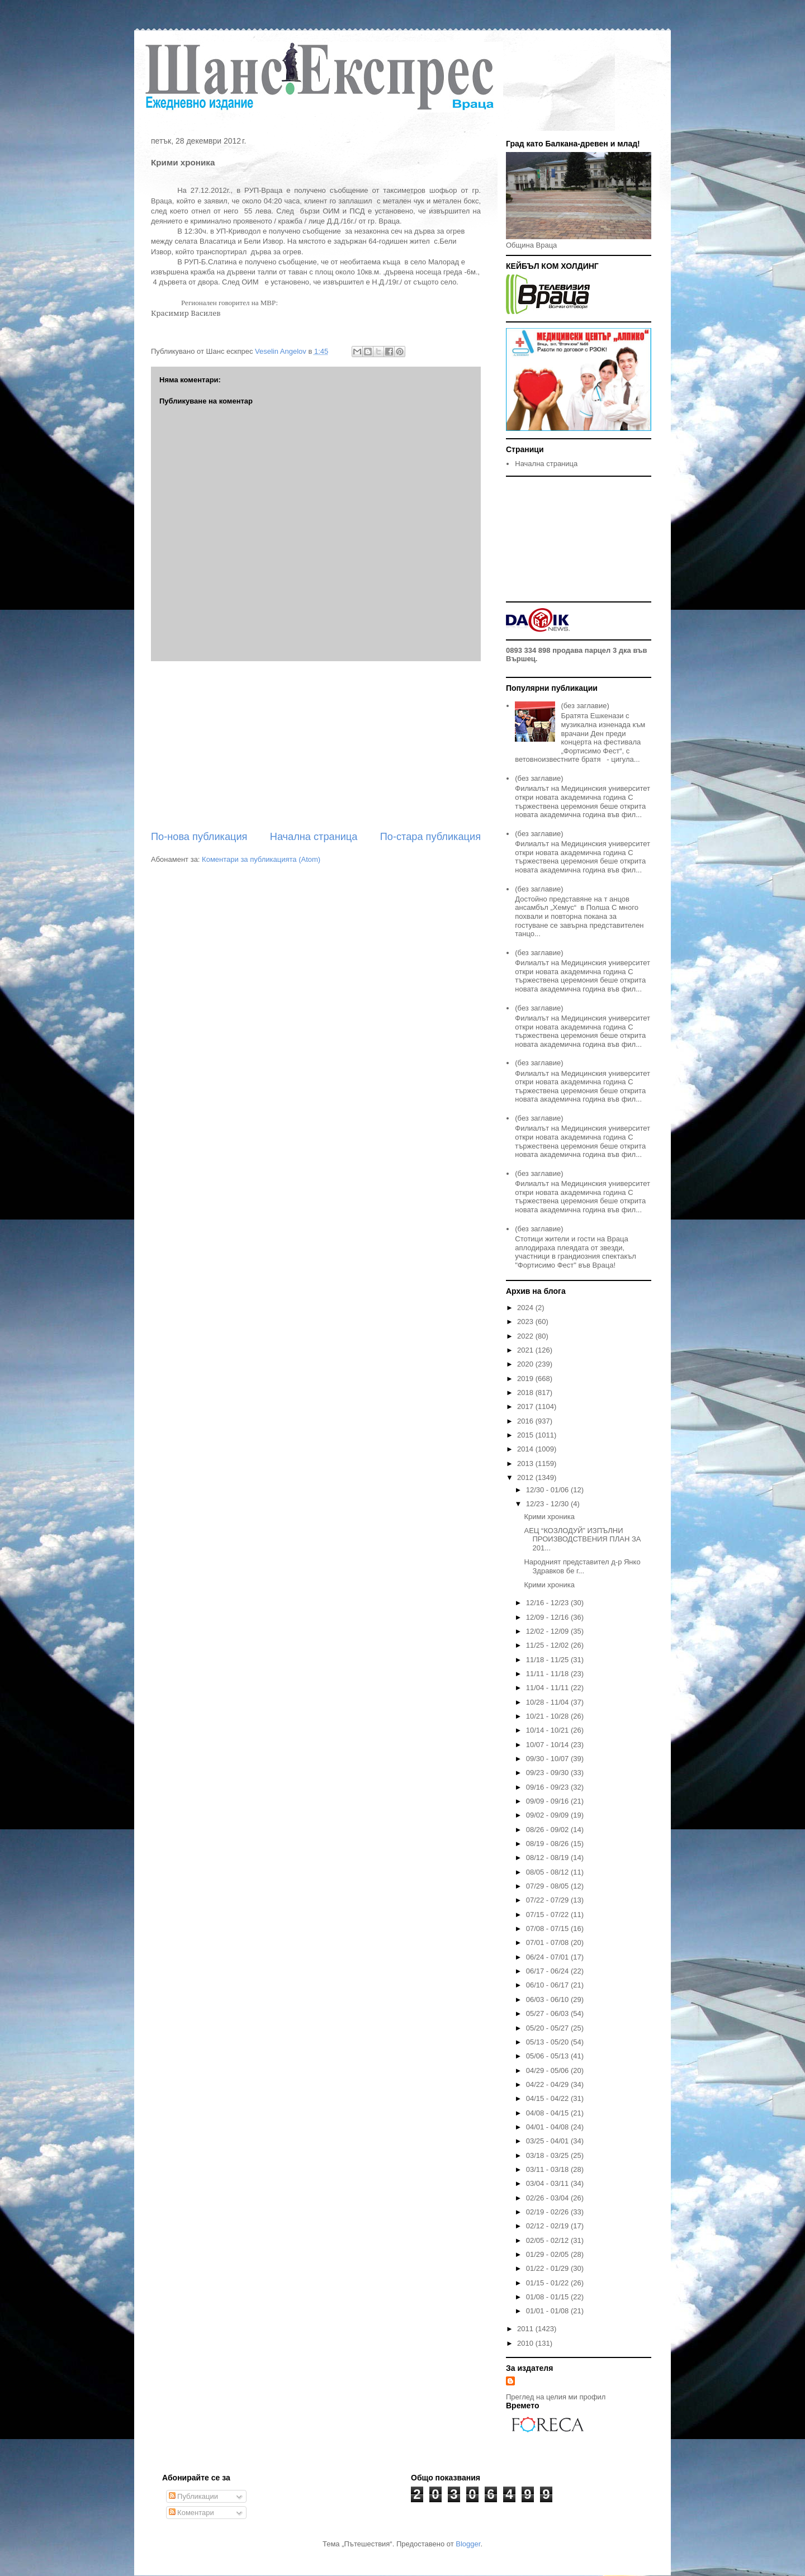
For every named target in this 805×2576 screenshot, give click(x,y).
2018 (526, 1392)
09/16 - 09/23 (548, 1787)
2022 (526, 1336)
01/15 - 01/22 (548, 2283)
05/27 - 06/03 (548, 2013)
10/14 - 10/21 (548, 1730)
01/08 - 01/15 (548, 2297)
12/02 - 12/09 (548, 1631)
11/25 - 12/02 (548, 1645)
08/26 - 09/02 (548, 1829)
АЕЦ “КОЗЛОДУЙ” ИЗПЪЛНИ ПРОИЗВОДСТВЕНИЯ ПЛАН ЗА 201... (582, 1539)
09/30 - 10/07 (548, 1758)
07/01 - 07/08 (548, 1942)
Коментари (191, 2512)
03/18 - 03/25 (548, 2155)
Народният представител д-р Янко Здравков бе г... (582, 1566)
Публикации (193, 2496)
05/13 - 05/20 (548, 2042)
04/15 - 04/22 (548, 2098)
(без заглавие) (585, 705)
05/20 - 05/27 (548, 2028)
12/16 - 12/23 (548, 1602)
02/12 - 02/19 (548, 2226)
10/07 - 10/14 (548, 1744)
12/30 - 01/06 (548, 1490)
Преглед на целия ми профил (555, 2397)
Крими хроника (549, 1516)
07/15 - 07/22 (548, 1914)
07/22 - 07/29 (548, 1900)
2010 (526, 2343)
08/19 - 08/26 (548, 1843)
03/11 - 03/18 (548, 2169)
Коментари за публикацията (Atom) (261, 859)
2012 (526, 1477)
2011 (526, 2328)
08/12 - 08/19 (548, 1857)
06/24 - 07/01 (548, 1957)
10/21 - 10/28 (548, 1716)
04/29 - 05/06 (548, 2070)
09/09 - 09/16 (548, 1801)
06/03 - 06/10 (548, 1999)
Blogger (468, 2544)
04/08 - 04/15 (548, 2113)
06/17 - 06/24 (548, 1971)
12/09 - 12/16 (548, 1617)
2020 (526, 1364)
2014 (526, 1449)
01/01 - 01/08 (548, 2311)
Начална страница (314, 836)
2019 (526, 1378)
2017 (526, 1406)
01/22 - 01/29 (548, 2268)
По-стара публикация (430, 836)
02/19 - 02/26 (548, 2212)
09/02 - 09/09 (548, 1815)
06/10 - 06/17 (548, 1985)
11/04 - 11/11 (548, 1687)
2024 (526, 1307)
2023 (526, 1321)
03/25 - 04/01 (548, 2141)
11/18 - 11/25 (548, 1659)
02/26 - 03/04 (548, 2198)
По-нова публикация (199, 836)
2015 (526, 1435)
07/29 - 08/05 (548, 1886)
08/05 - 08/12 (548, 1872)
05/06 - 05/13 (548, 2056)
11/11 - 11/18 (548, 1673)
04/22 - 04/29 (548, 2084)
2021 (526, 1350)
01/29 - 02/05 (548, 2254)
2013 (526, 1463)
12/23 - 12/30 (548, 1504)
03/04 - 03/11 (548, 2183)
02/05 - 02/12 (548, 2240)
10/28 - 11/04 (548, 1702)
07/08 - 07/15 (548, 1928)
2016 (526, 1421)
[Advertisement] (316, 745)
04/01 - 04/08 (548, 2127)
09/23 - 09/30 (548, 1772)
